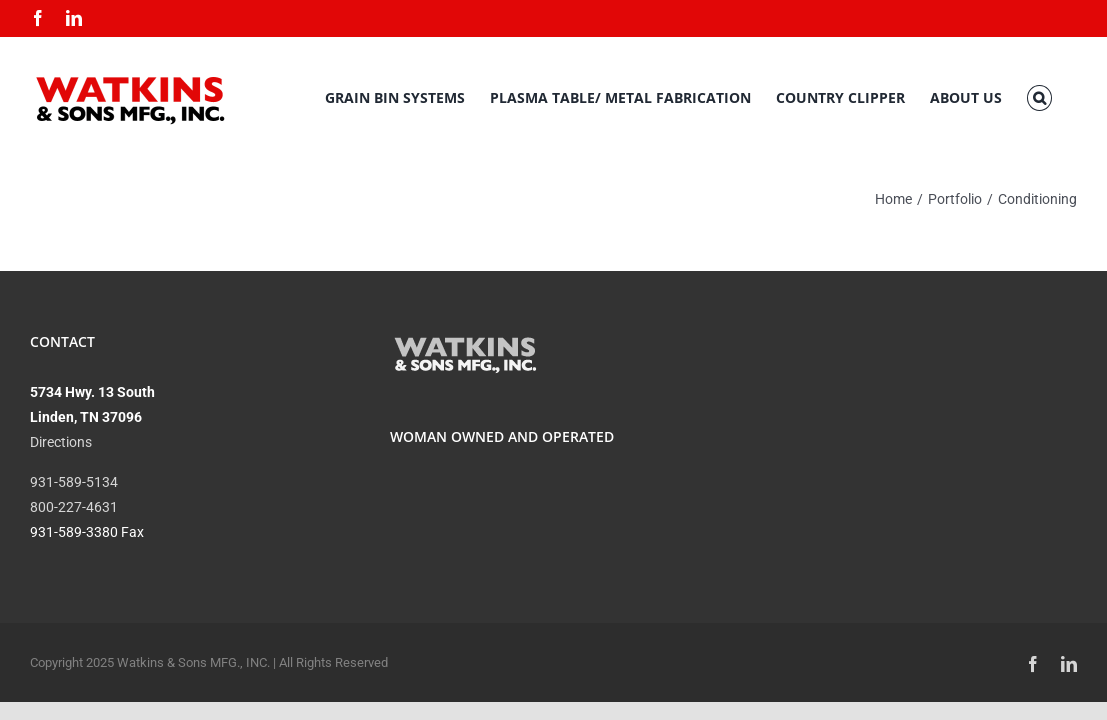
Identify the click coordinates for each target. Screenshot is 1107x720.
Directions (61, 442)
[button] (1064, 98)
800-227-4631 (74, 507)
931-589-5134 (74, 482)
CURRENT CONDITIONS (913, 406)
